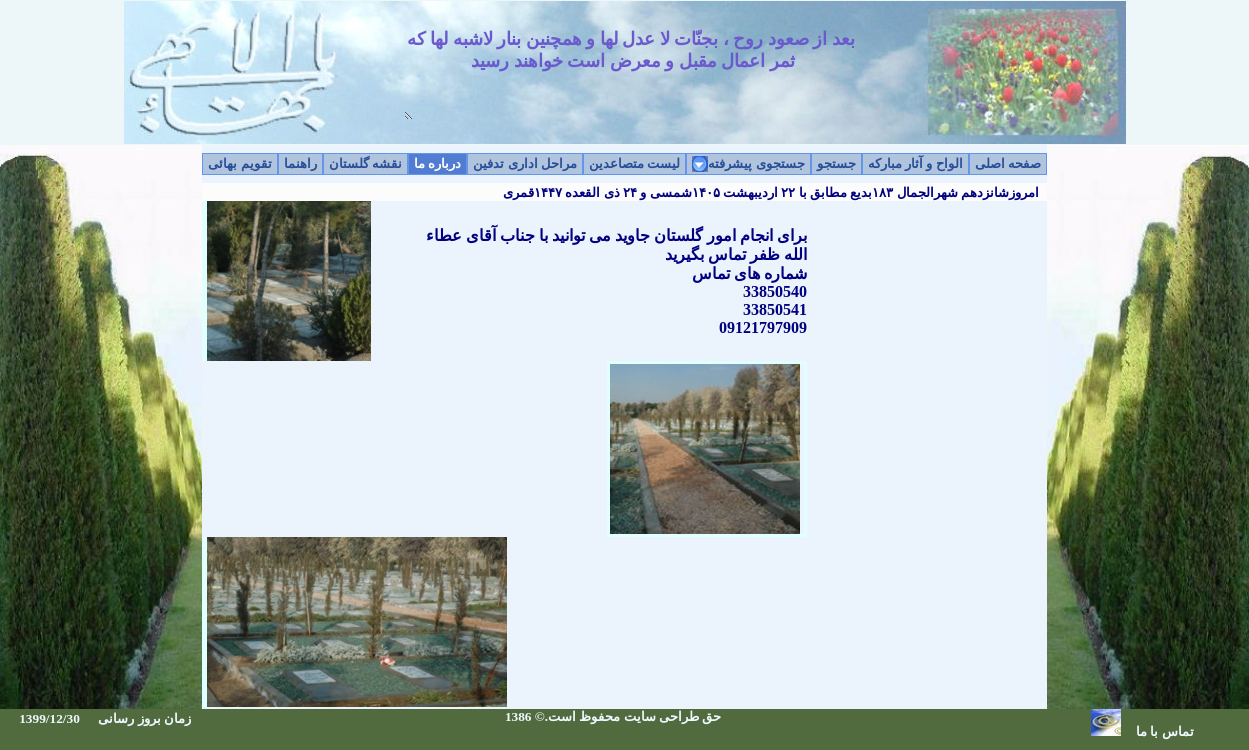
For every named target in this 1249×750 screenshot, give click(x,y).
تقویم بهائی (239, 163)
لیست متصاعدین (634, 163)
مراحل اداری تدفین (525, 163)
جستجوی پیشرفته (756, 163)
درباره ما (437, 163)
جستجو (836, 163)
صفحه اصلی (1008, 163)
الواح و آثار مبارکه (915, 163)
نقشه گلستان (365, 163)
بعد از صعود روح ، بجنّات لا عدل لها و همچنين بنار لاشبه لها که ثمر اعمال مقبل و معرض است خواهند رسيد (631, 73)
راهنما (300, 163)
